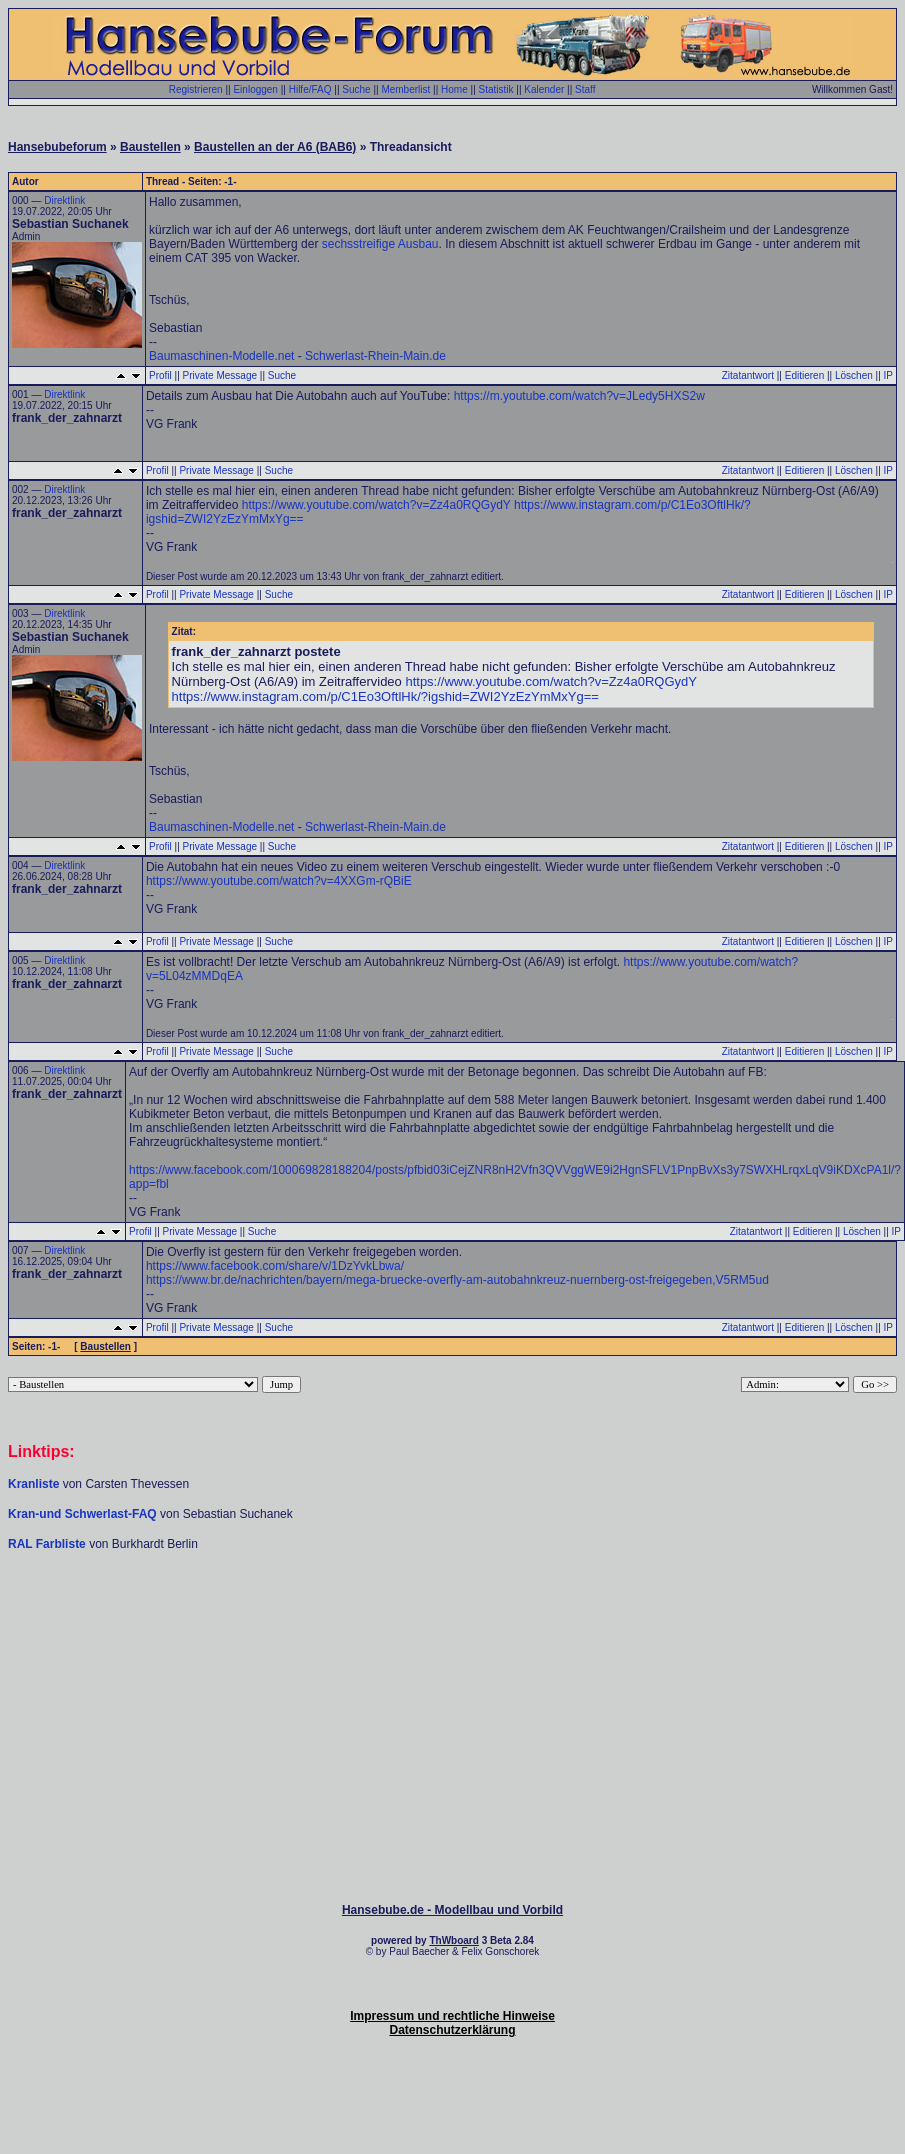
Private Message (220, 375)
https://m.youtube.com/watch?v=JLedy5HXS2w (579, 396)
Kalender (544, 89)
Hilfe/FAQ (310, 89)
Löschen (854, 375)
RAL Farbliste (48, 1544)
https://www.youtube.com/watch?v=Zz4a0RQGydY (376, 505)
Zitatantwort (748, 375)
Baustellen (150, 147)
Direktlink (64, 200)
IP (888, 375)
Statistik (496, 89)
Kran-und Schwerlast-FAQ (84, 1514)
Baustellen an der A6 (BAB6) (275, 147)
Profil (160, 375)
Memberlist (405, 89)
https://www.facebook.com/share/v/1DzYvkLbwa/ (275, 1266)
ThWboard (453, 1940)
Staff (585, 89)
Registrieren (196, 89)
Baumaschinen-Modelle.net (221, 356)
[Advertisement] (453, 1612)
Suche (356, 89)
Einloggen (255, 89)
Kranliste (33, 1484)
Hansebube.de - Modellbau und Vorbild (452, 1910)
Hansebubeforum (57, 147)
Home (454, 89)
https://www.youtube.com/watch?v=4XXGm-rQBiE (279, 881)
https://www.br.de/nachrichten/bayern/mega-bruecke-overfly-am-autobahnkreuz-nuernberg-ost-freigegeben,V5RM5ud (457, 1280)
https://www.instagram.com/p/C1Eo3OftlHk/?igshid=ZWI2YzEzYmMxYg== (385, 696)
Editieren (804, 375)
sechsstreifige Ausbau (380, 244)
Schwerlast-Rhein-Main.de (375, 356)
